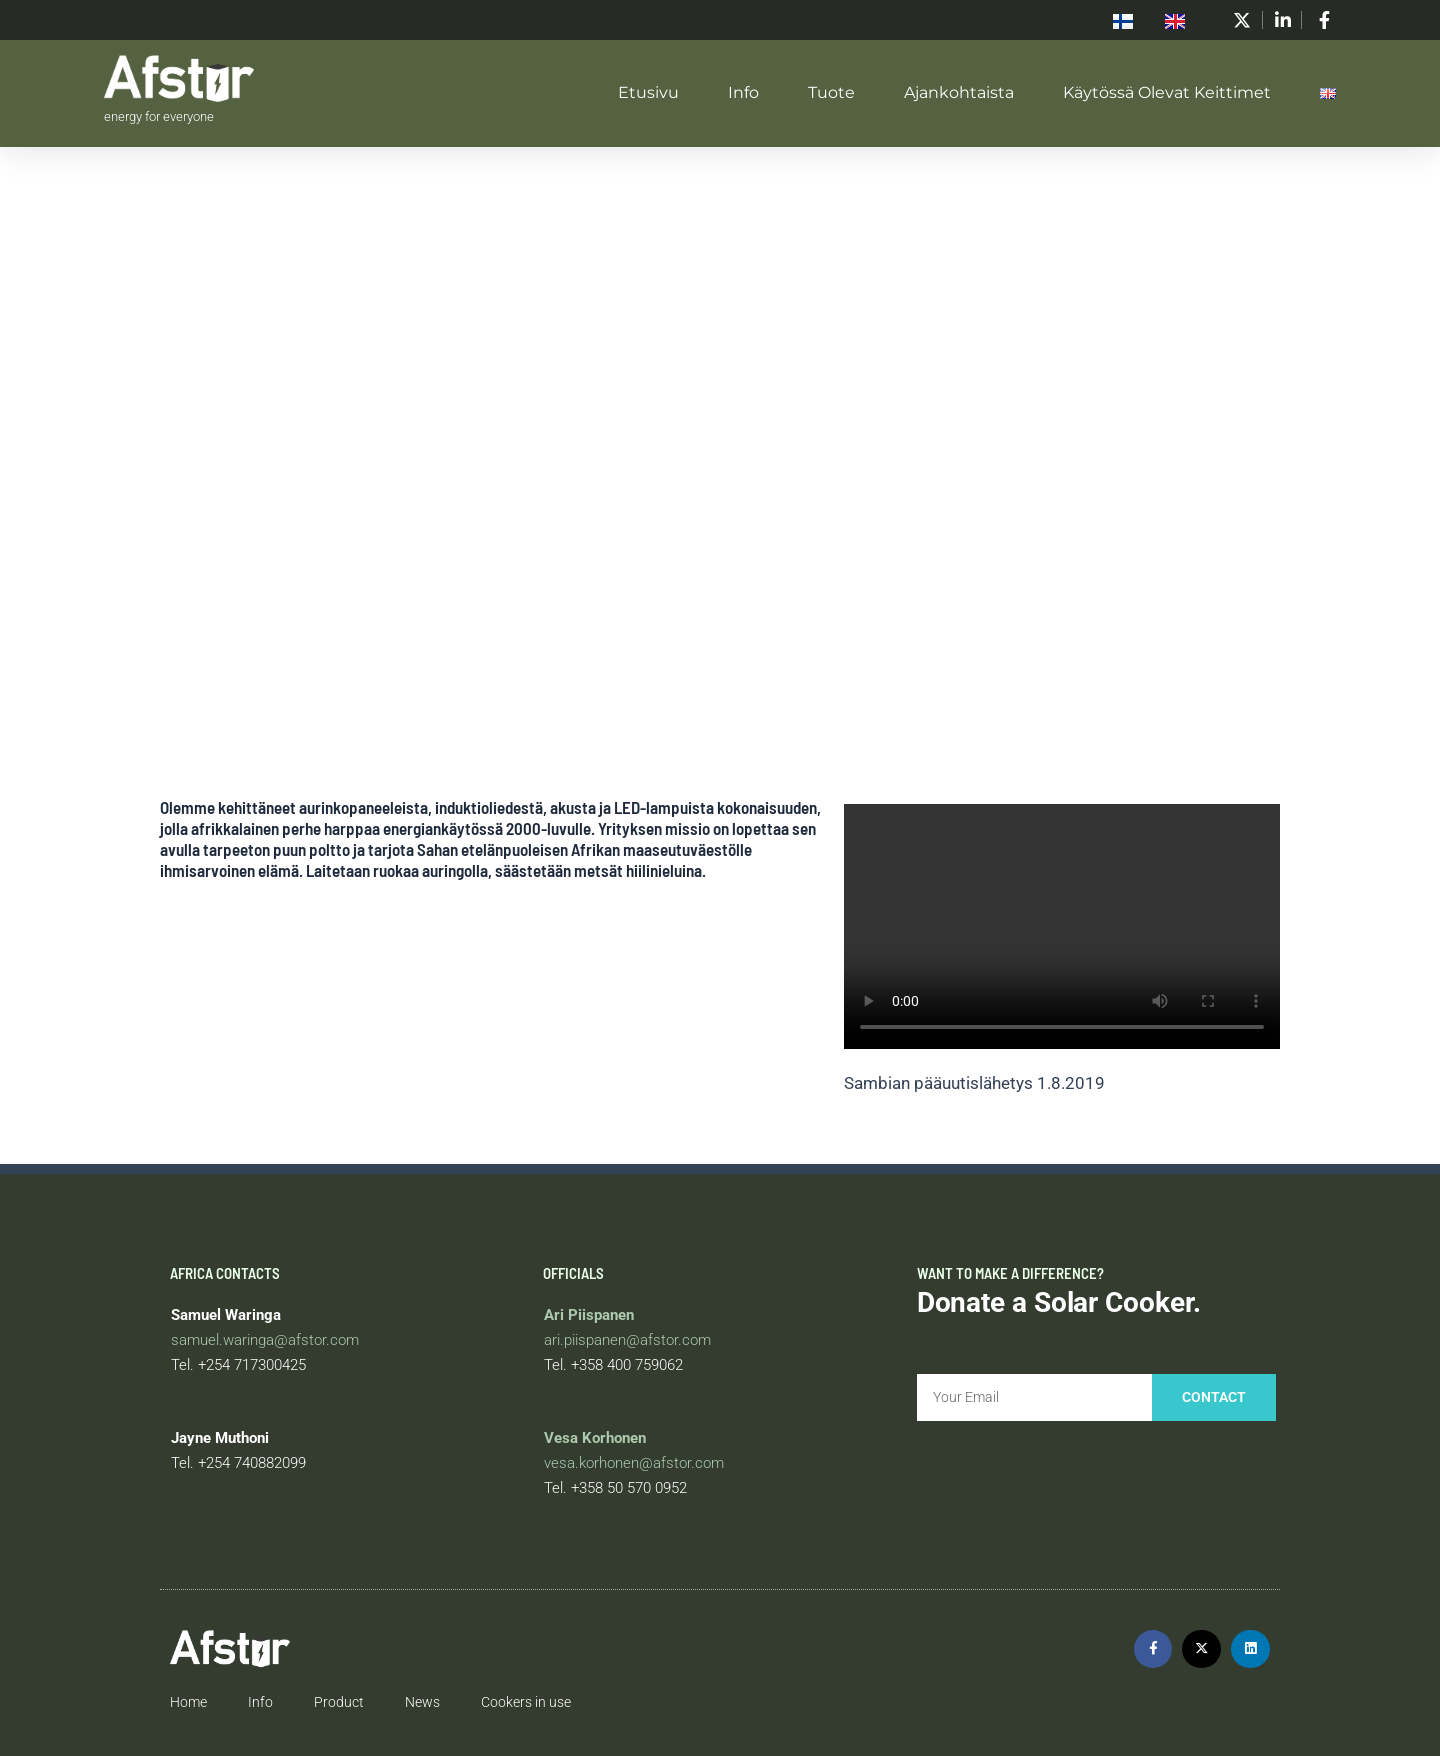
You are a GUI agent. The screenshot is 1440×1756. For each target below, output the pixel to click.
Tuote (831, 92)
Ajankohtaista (959, 92)
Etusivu (648, 92)
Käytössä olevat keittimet (1167, 92)
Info (743, 92)
